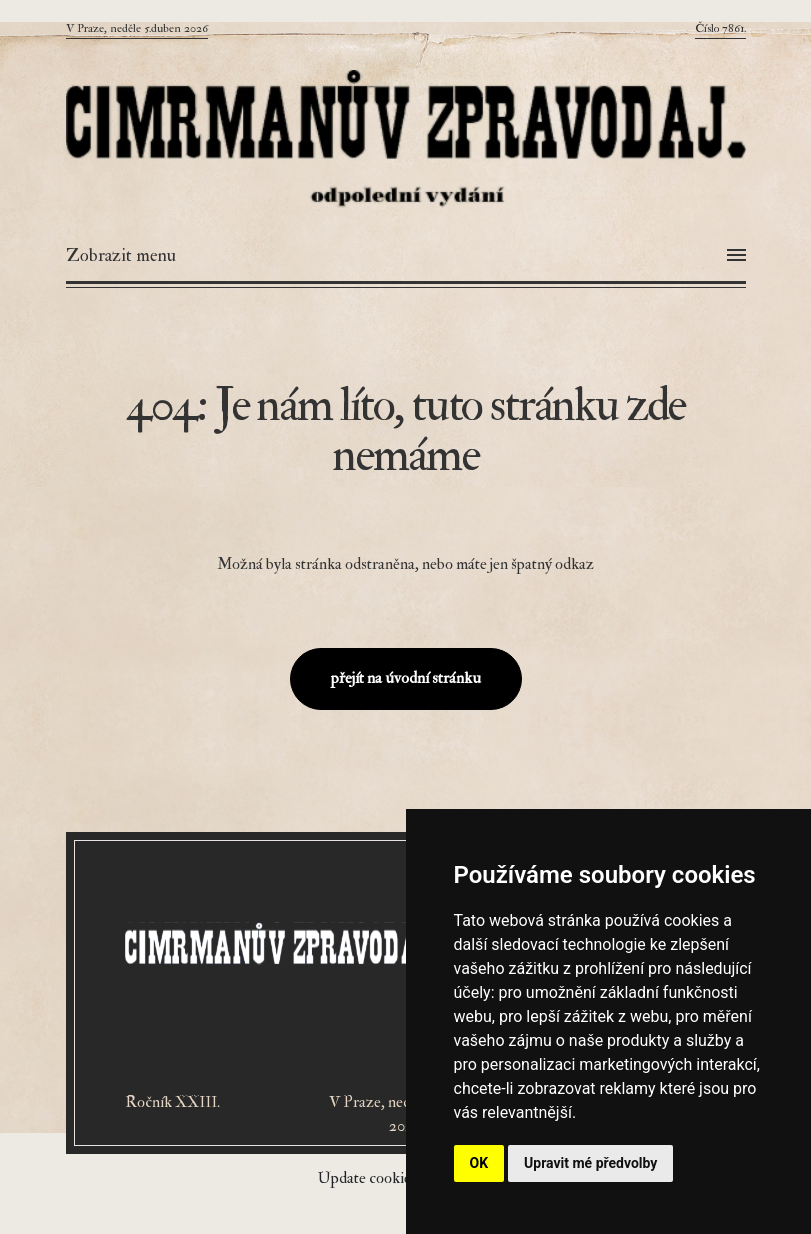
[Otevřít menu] (406, 256)
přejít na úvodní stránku (406, 678)
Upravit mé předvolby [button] (590, 1163)
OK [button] (479, 1163)
